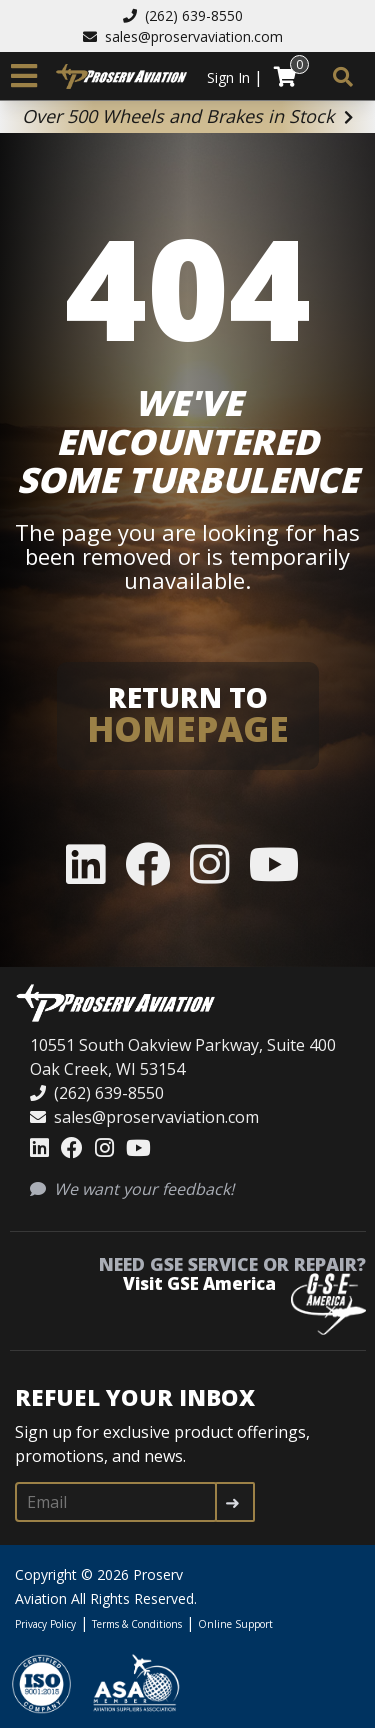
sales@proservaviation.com (183, 36)
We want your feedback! (132, 1189)
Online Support (235, 1624)
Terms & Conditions (137, 1624)
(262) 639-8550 (183, 15)
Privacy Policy (45, 1624)
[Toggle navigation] (24, 76)
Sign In (228, 77)
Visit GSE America (199, 1283)
